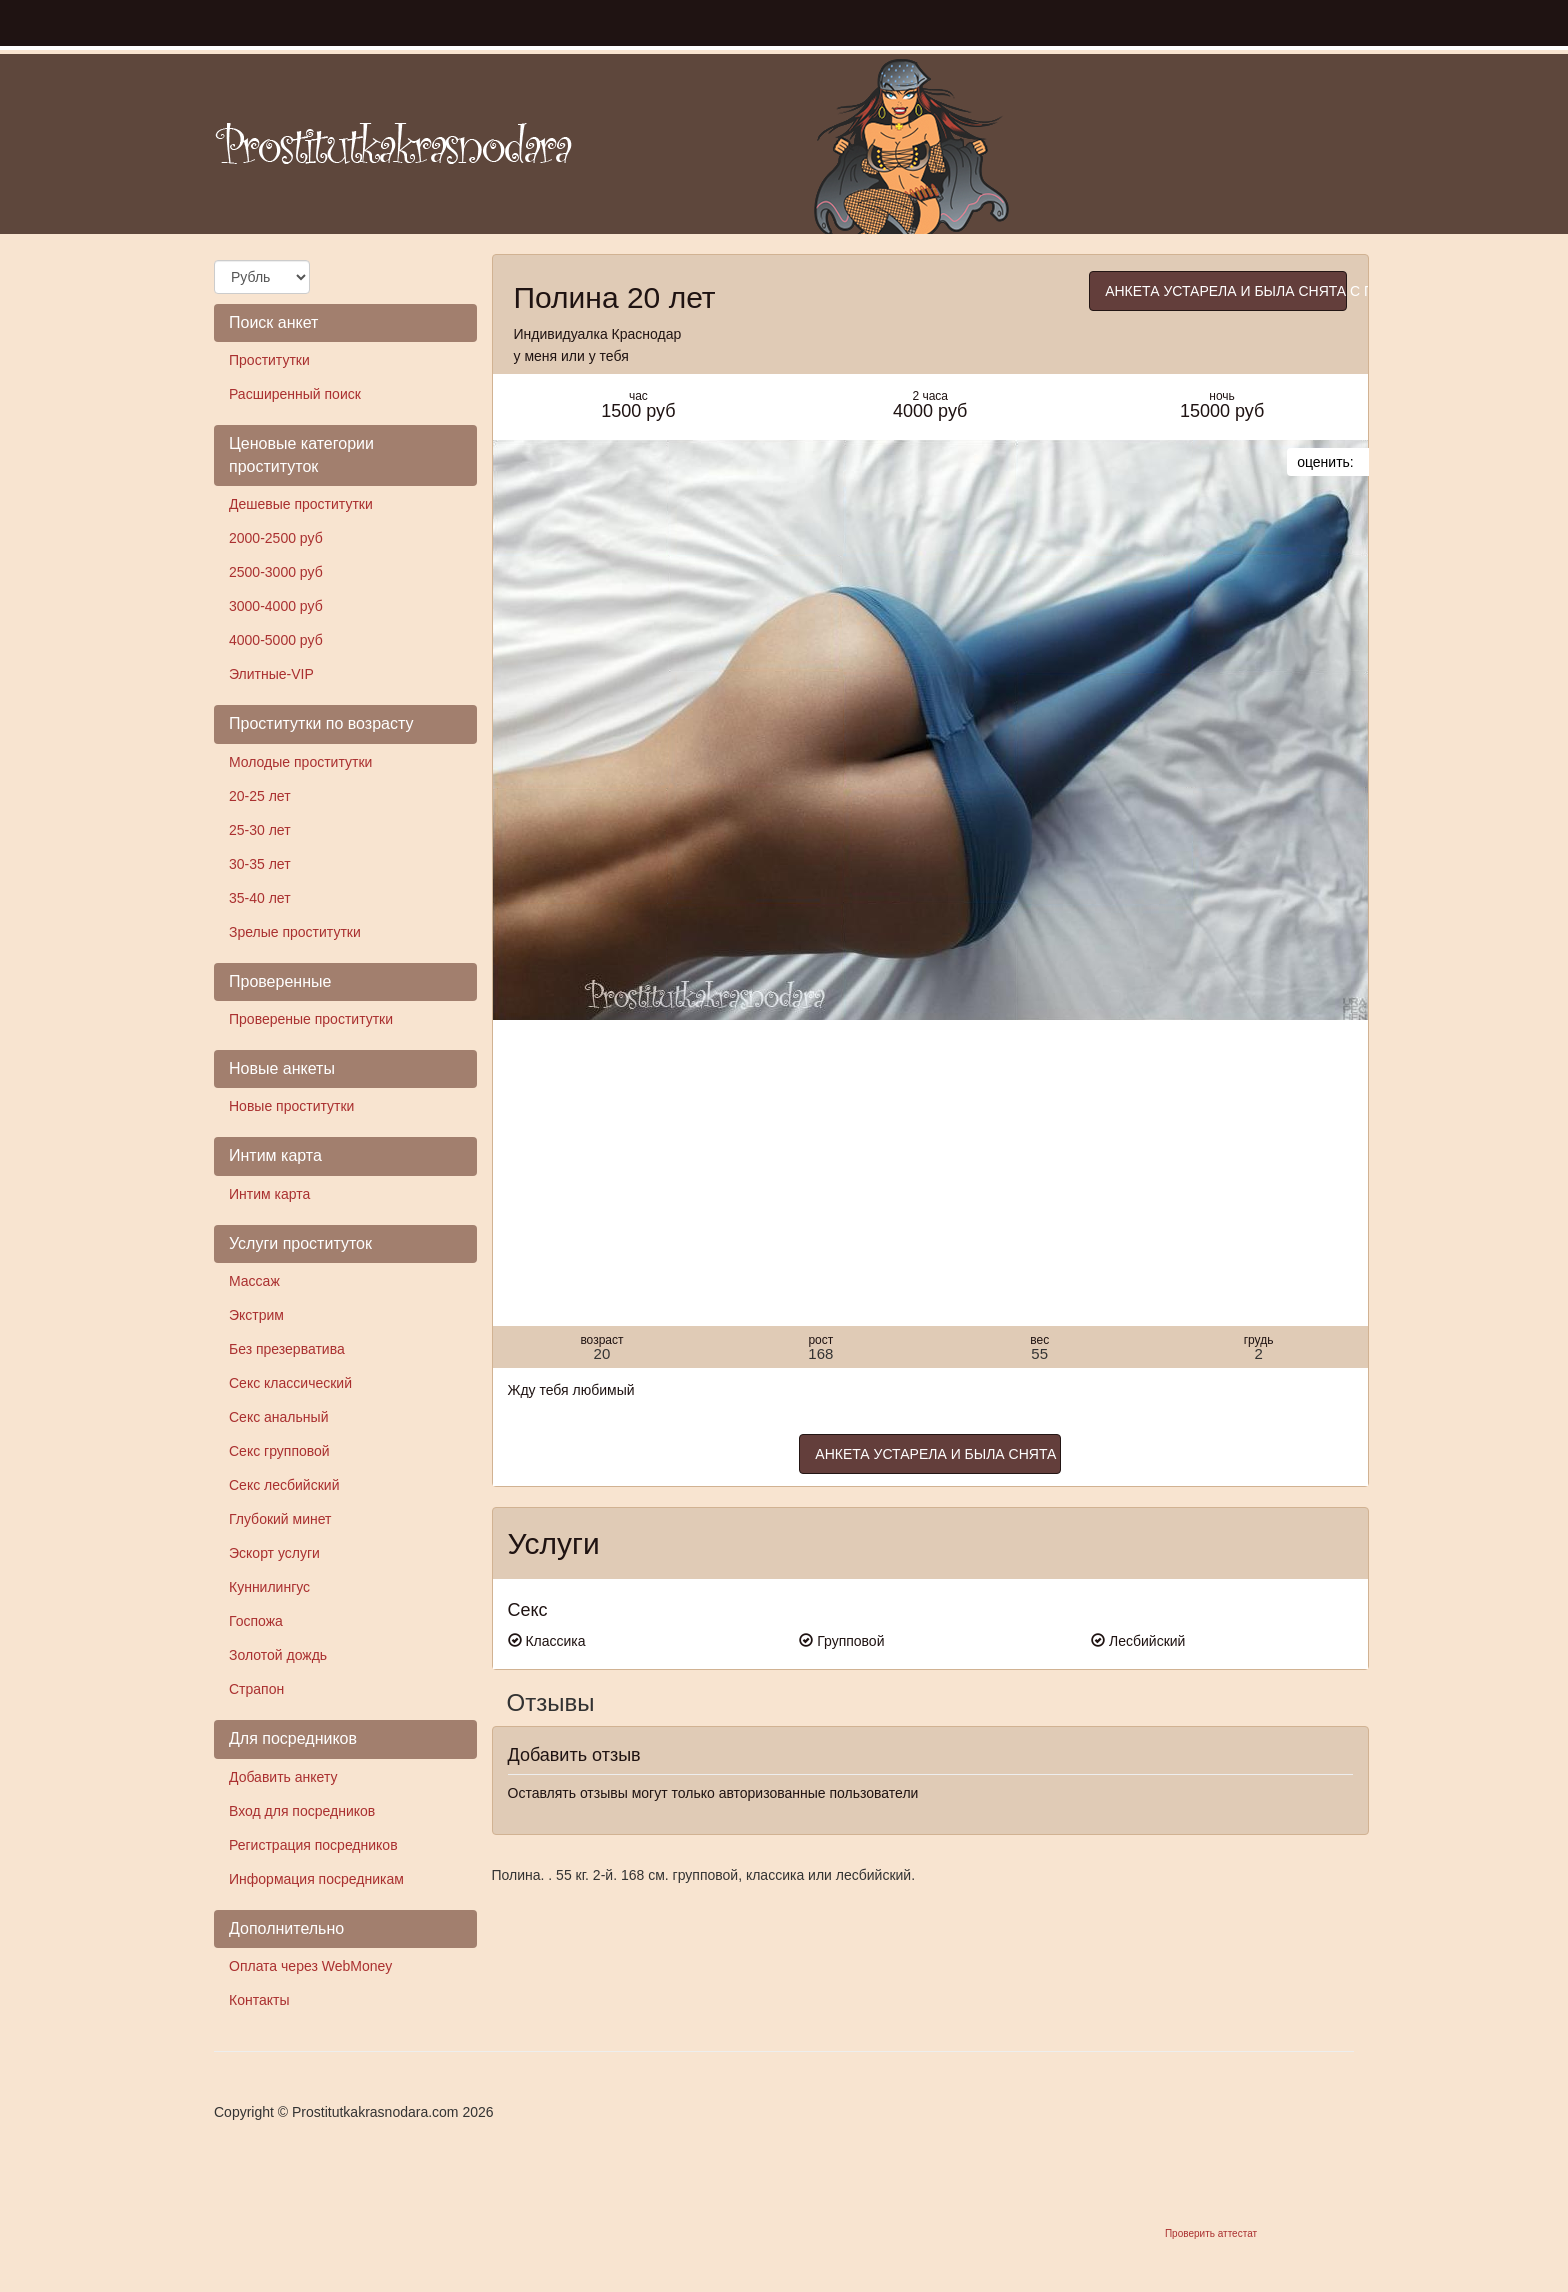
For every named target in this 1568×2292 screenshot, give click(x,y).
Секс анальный (278, 1417)
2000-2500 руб (276, 538)
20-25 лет (260, 796)
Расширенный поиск (295, 394)
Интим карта (269, 1194)
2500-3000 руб (276, 572)
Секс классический (290, 1383)
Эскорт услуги (274, 1553)
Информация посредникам (316, 1879)
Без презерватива (287, 1349)
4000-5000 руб (276, 640)
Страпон (256, 1689)
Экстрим (256, 1315)
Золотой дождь (278, 1655)
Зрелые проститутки (295, 932)
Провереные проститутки (311, 1019)
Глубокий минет (280, 1519)
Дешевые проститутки (301, 504)
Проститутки (269, 360)
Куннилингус (269, 1587)
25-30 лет (260, 830)
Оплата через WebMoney (310, 1966)
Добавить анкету (283, 1777)
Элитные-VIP (271, 674)
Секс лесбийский (284, 1485)
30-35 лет (260, 864)
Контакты (259, 2000)
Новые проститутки (291, 1106)
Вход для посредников (302, 1811)
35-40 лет (260, 898)
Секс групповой (279, 1451)
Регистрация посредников (313, 1845)
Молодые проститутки (300, 762)
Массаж (254, 1281)
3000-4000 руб (276, 606)
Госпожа (256, 1621)
